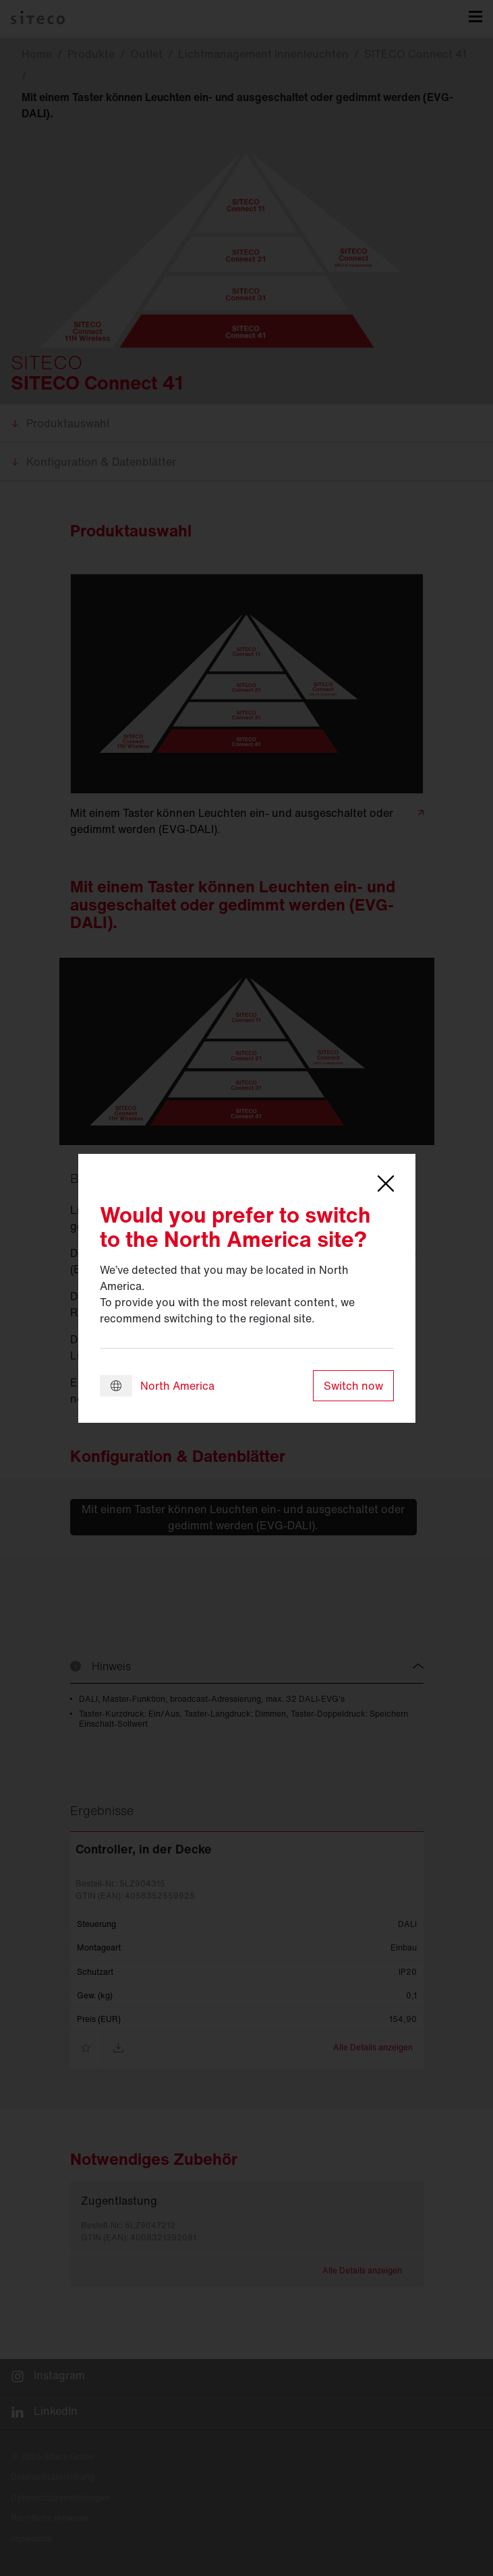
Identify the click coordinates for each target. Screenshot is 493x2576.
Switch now (353, 1386)
